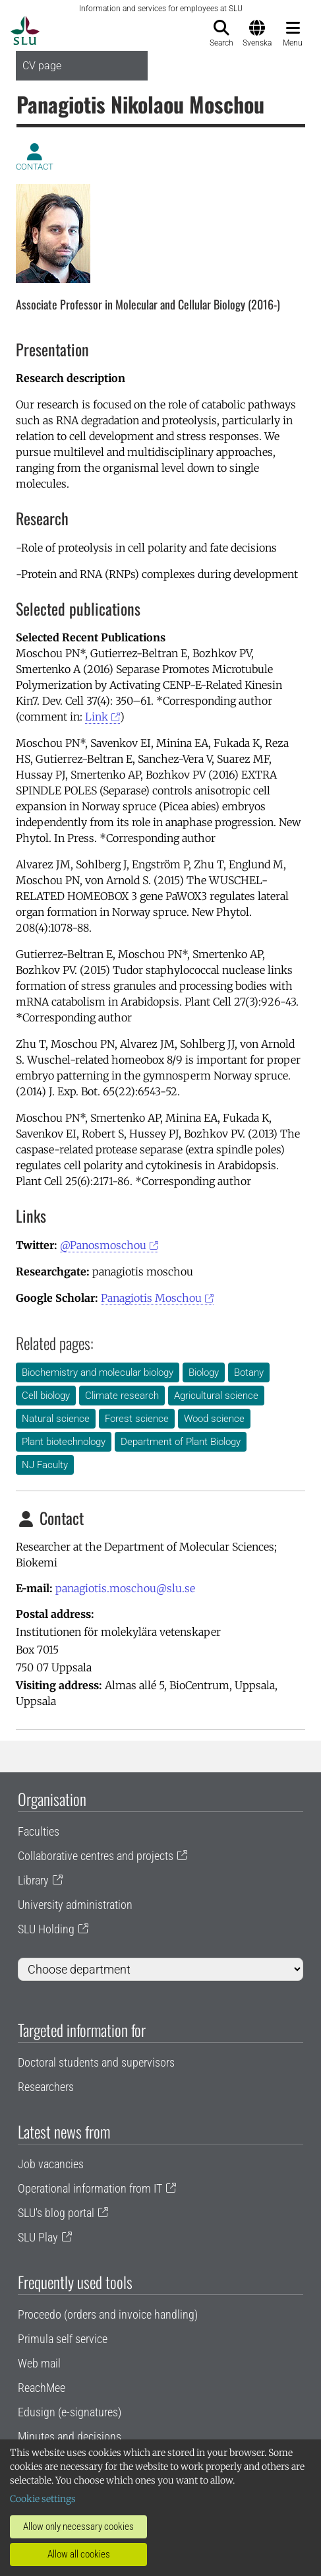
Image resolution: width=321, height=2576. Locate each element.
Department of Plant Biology (181, 1442)
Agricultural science (216, 1395)
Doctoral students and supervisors (96, 2062)
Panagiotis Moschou (151, 1297)
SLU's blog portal (56, 2213)
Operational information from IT (90, 2188)
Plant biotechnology (63, 1442)
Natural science (56, 1419)
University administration (75, 1905)
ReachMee (41, 2388)
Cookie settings (43, 2499)
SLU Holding (46, 1929)
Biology (204, 1372)
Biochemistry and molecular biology (97, 1372)
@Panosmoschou (103, 1245)
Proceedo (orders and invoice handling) (108, 2314)
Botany (249, 1372)
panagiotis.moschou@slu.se (125, 1588)
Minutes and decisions (69, 2436)
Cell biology (46, 1395)
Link (96, 716)
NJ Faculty (45, 1465)
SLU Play (38, 2237)
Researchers (46, 2087)
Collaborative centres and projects (95, 1856)
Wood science (214, 1419)
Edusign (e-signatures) (69, 2412)
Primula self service (62, 2339)
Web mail (39, 2363)
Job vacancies (51, 2164)
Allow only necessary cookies (78, 2526)
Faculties (38, 1831)
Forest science (137, 1419)
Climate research (122, 1395)
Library (33, 1880)
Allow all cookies (78, 2554)
